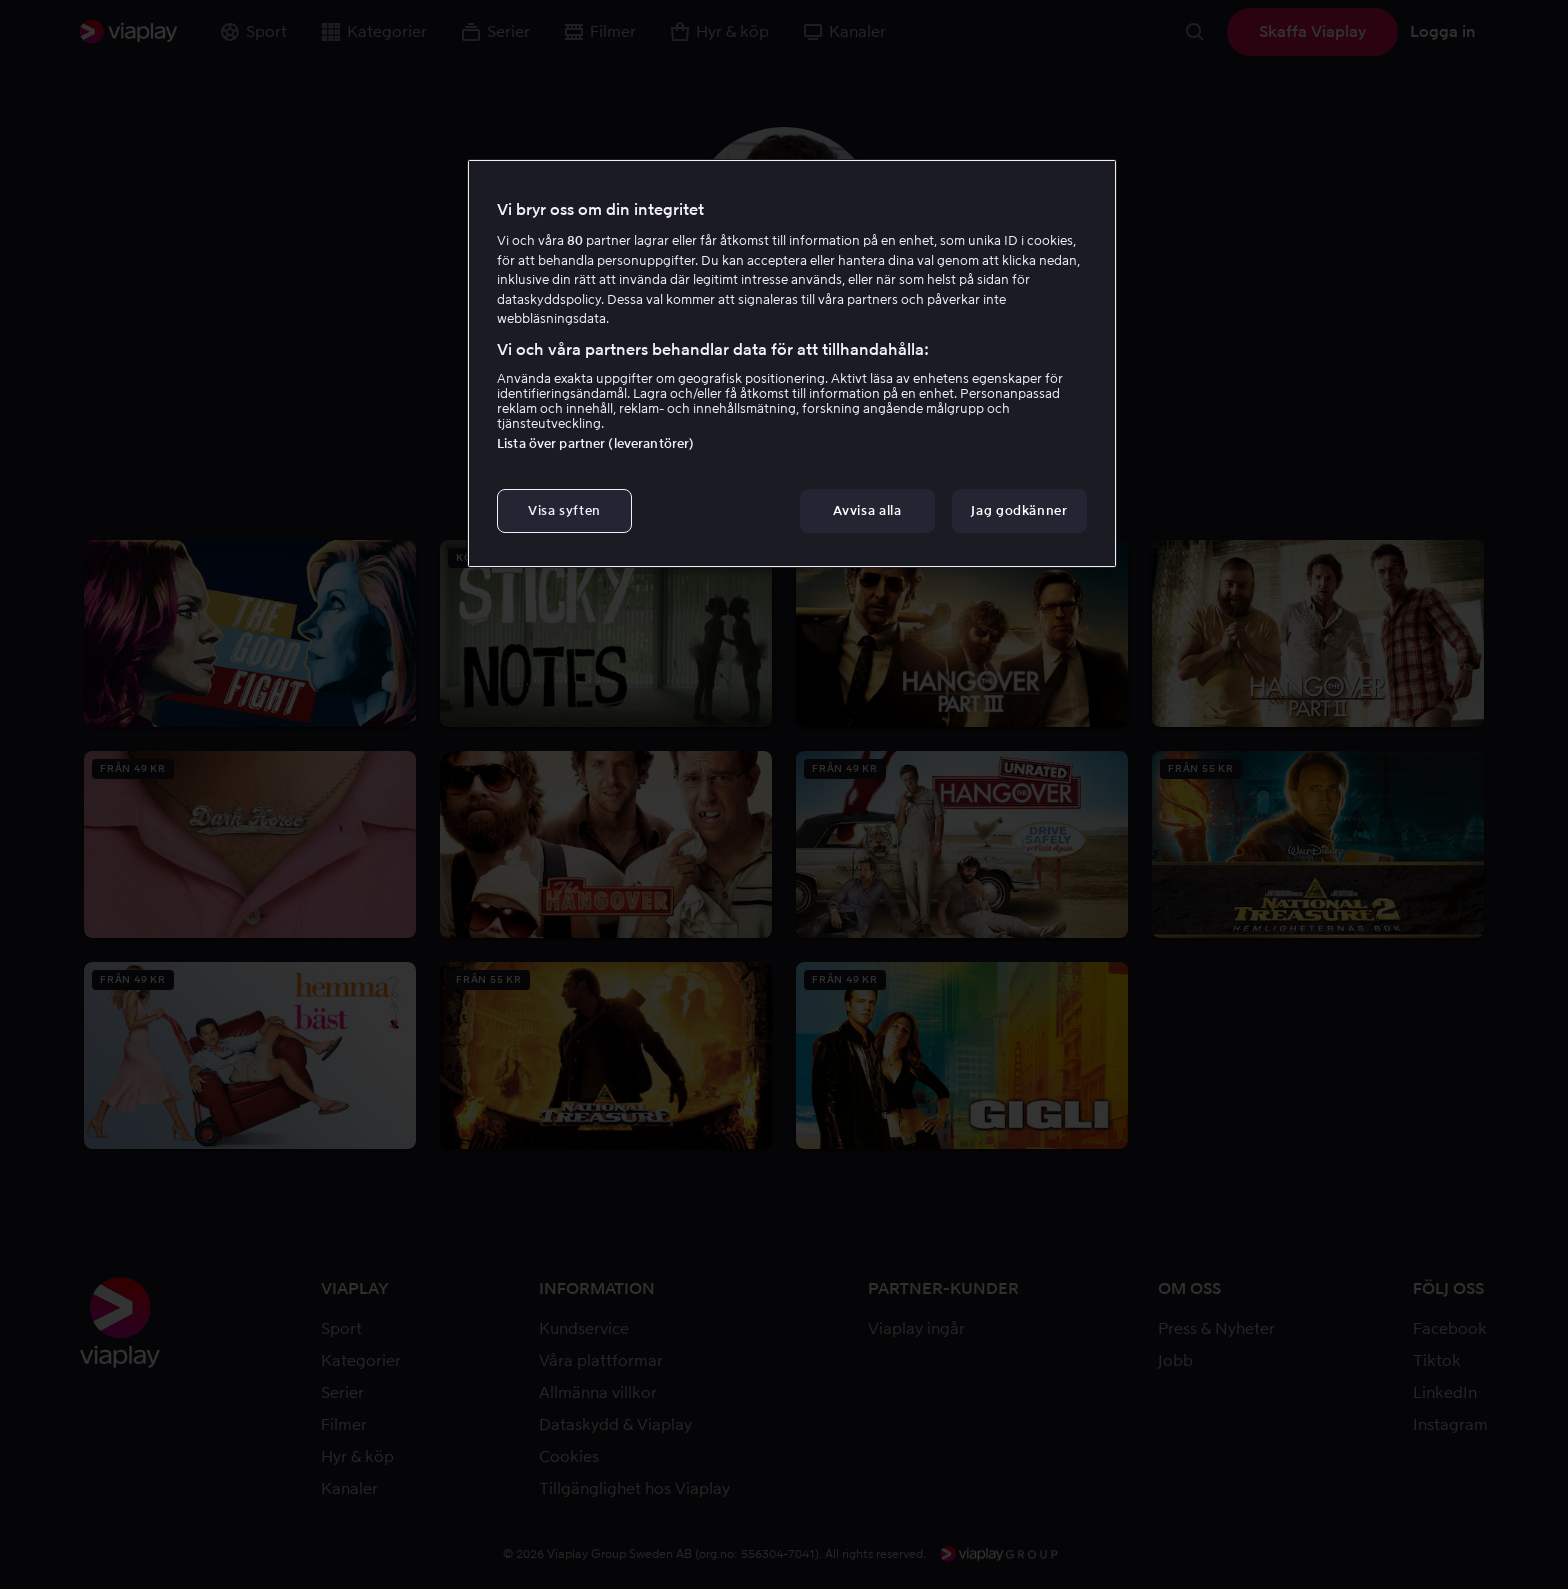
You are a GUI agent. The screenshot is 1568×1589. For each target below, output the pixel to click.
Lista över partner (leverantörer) (595, 443)
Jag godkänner (1019, 510)
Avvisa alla (867, 510)
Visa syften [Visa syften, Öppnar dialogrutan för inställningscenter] (564, 510)
